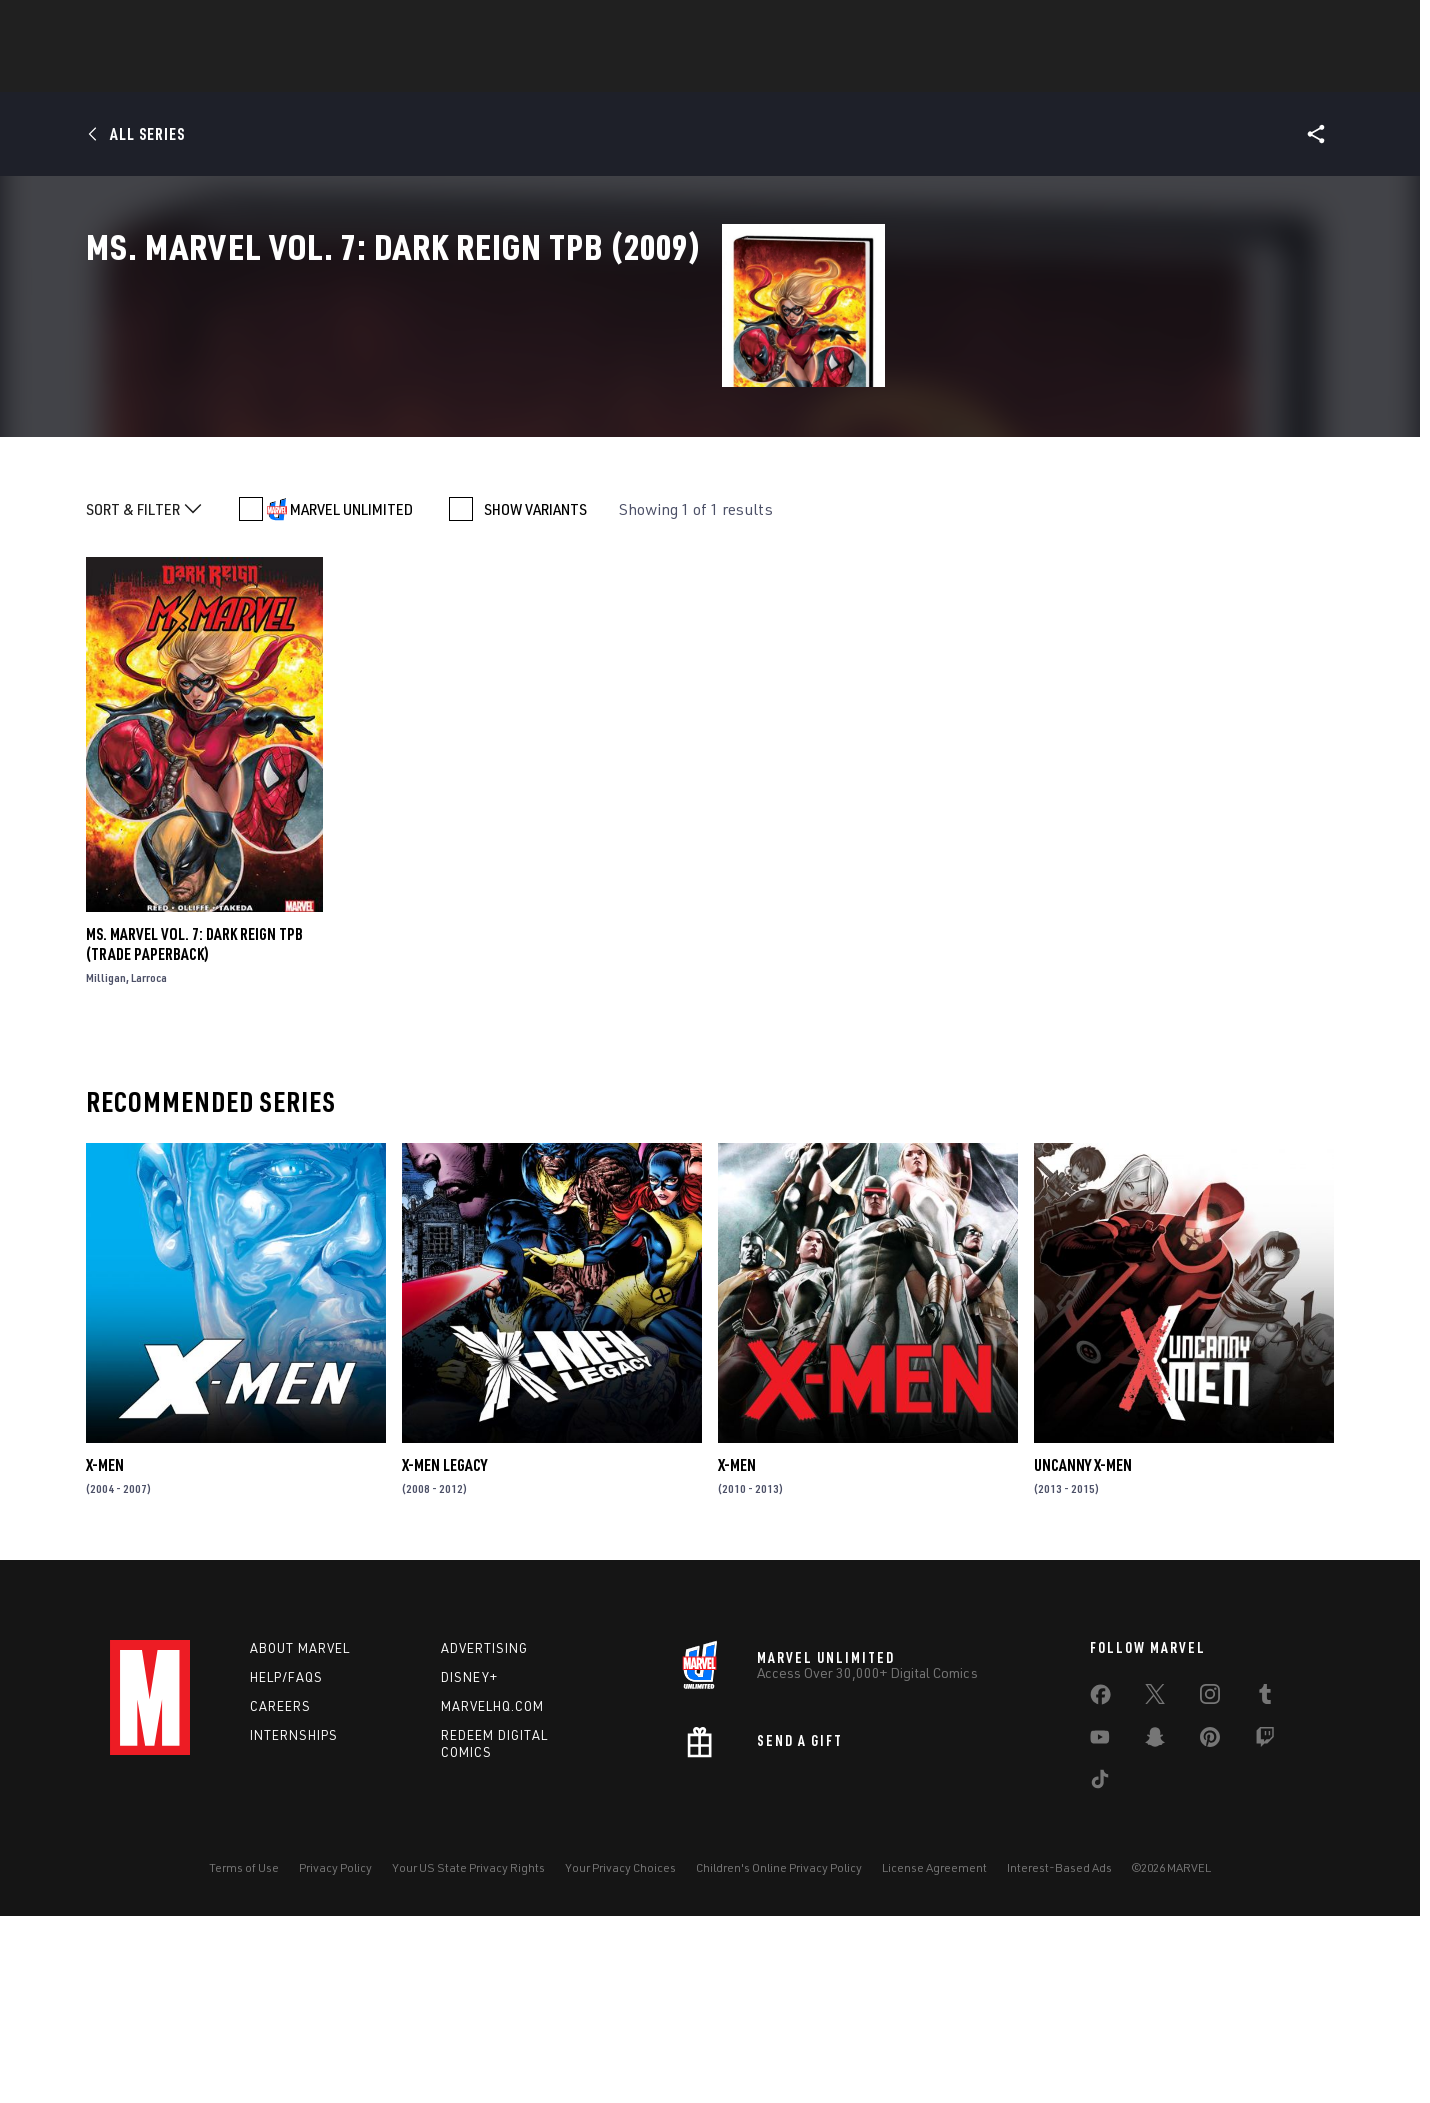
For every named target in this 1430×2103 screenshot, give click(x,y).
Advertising (484, 1835)
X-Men (105, 1652)
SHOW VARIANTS (535, 696)
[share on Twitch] (1265, 1928)
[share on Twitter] (1155, 1885)
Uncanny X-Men (1083, 1652)
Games (680, 71)
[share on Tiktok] (1100, 1970)
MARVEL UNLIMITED (351, 696)
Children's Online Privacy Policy (779, 2054)
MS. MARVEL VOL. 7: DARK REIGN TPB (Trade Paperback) (194, 1131)
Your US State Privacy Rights (468, 2054)
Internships (294, 1922)
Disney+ (469, 1864)
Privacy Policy (335, 2054)
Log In (183, 26)
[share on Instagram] (1210, 1885)
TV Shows (846, 71)
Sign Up (248, 26)
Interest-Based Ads (1059, 2054)
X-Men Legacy (444, 1652)
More (1006, 71)
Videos (933, 71)
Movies (758, 71)
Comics (487, 71)
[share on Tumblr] (1265, 1885)
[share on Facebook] (1100, 1886)
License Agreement (934, 2054)
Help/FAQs (286, 1864)
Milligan (106, 1164)
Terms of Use (244, 2054)
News (413, 71)
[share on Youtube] (1100, 1928)
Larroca (149, 1164)
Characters (585, 71)
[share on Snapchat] (1155, 1928)
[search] (1284, 25)
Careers (280, 1893)
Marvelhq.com (492, 1893)
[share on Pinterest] (1210, 1928)
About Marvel (300, 1835)
